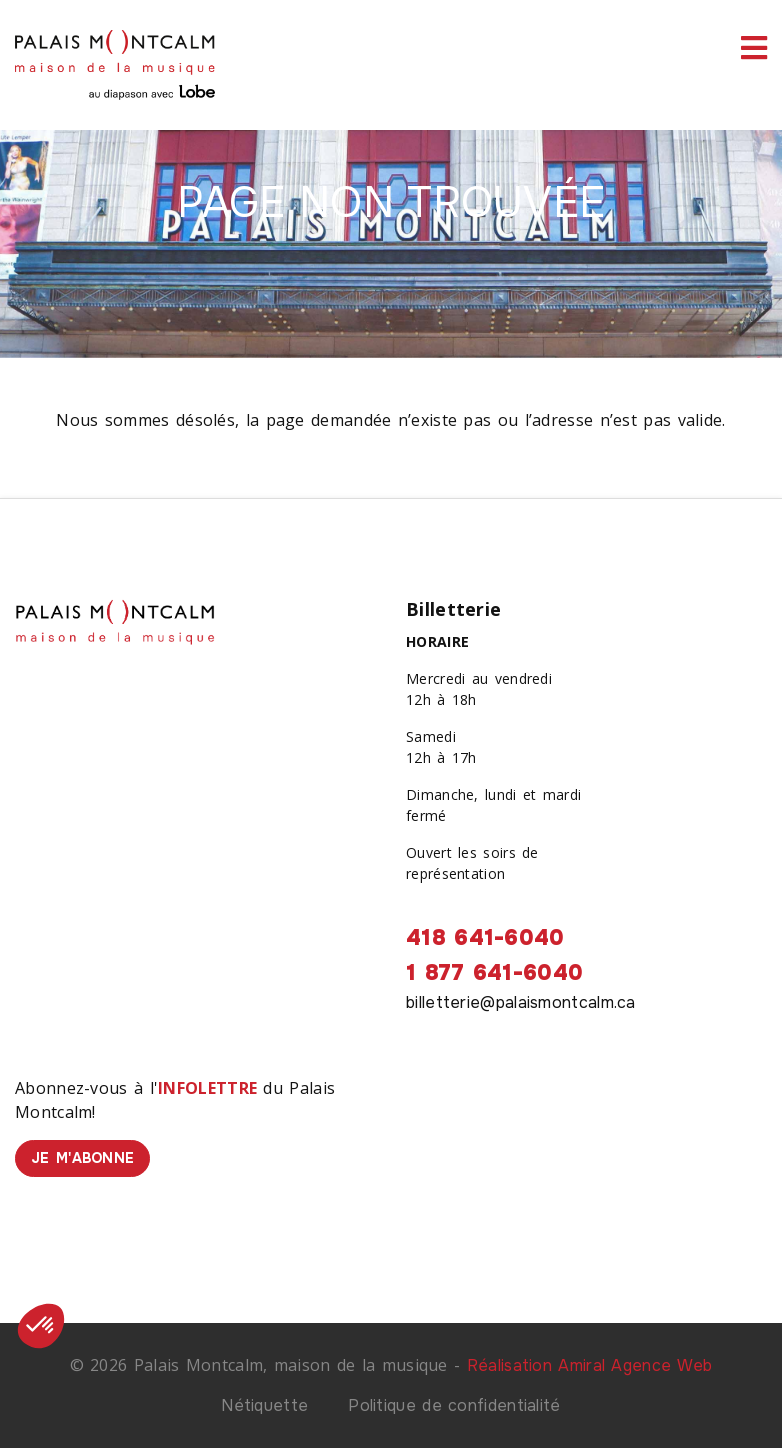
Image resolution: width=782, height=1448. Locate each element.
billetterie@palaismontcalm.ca (521, 1002)
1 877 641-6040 (494, 973)
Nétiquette (264, 1405)
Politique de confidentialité (454, 1405)
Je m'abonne (82, 1158)
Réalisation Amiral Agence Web (590, 1365)
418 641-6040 (485, 938)
